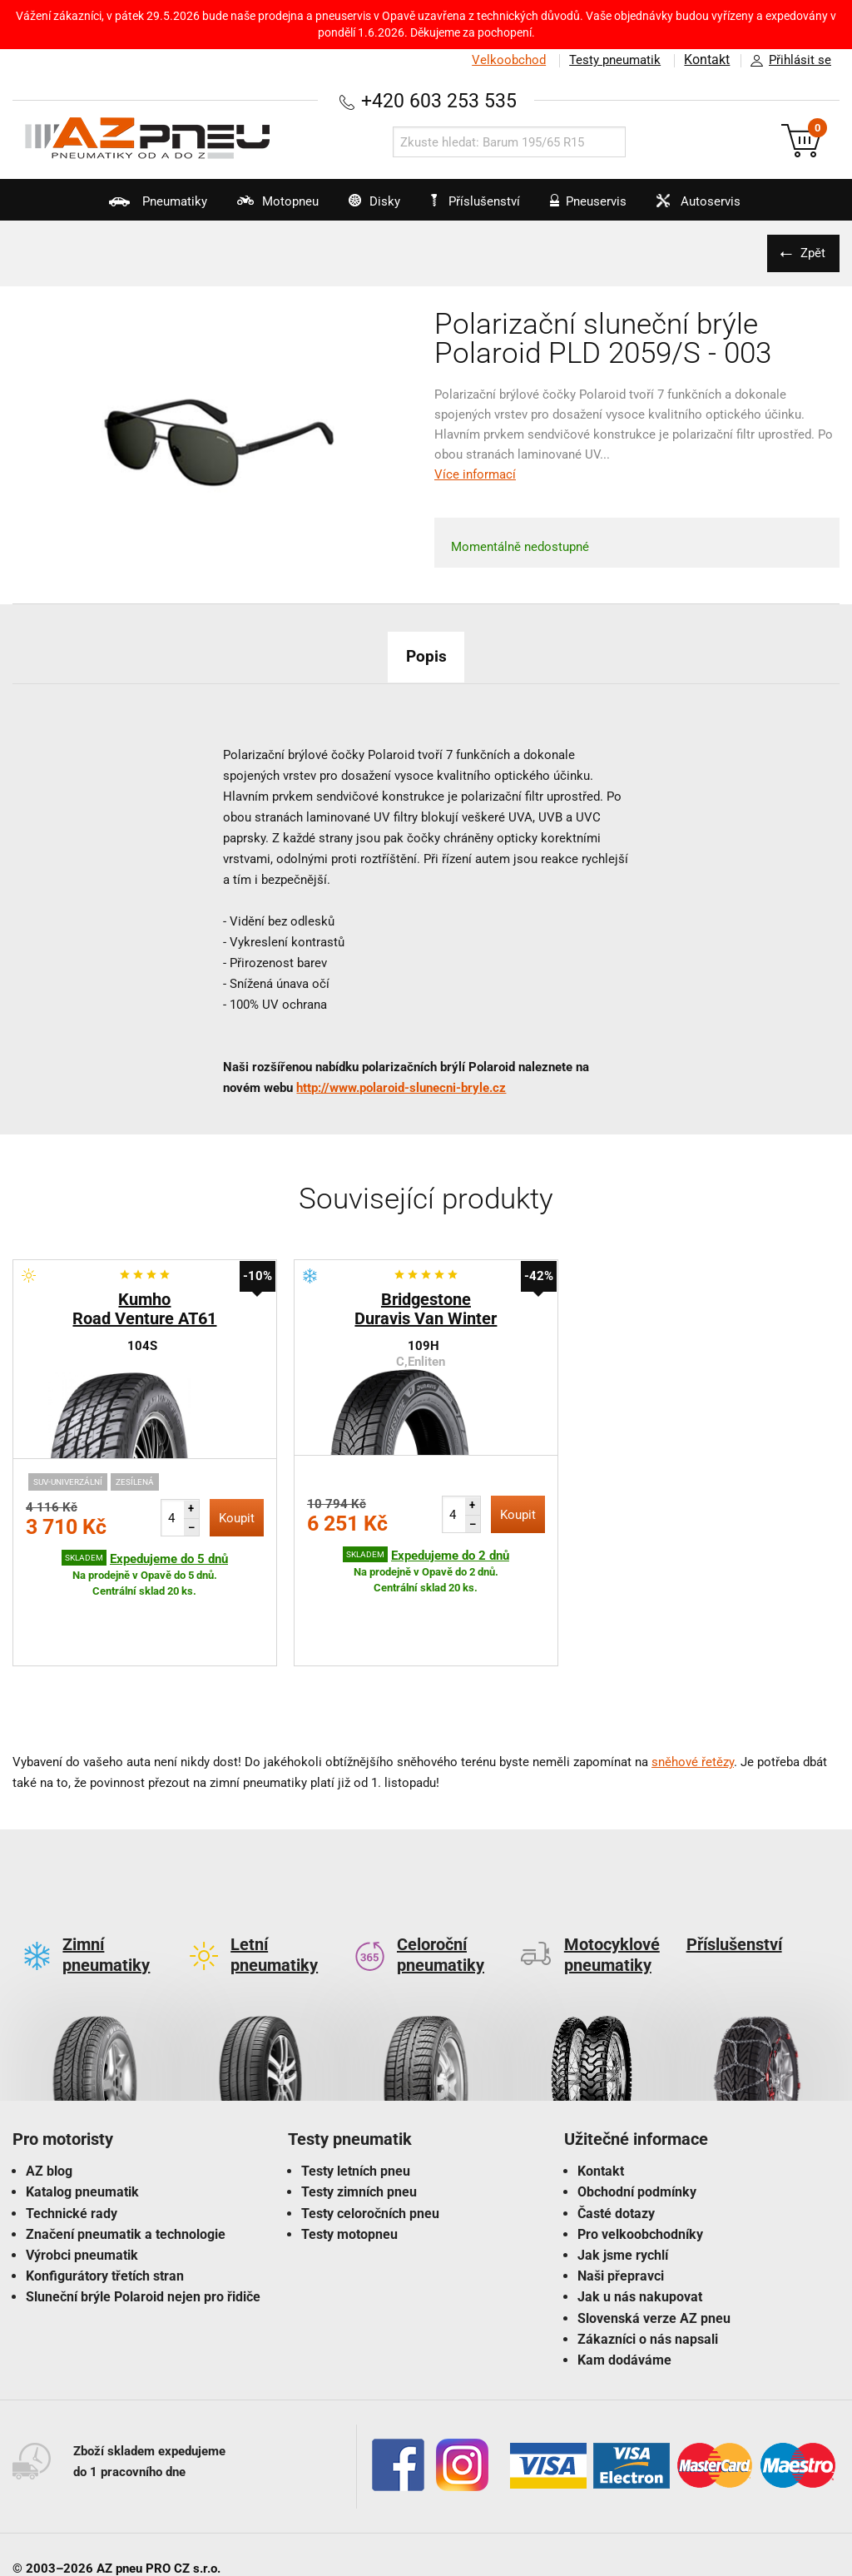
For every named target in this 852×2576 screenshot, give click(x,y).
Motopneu (243, 207)
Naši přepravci (620, 2198)
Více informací (475, 474)
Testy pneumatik (611, 59)
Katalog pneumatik (82, 2114)
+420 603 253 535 (438, 100)
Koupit (237, 1518)
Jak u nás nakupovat (639, 2218)
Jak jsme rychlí (622, 2177)
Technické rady (71, 2135)
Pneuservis (600, 207)
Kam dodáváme (624, 2282)
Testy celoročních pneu (370, 2135)
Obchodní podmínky (636, 2114)
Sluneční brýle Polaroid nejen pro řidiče (143, 2218)
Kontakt (705, 59)
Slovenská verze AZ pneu (654, 2240)
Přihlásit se (786, 60)
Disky (356, 207)
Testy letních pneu (355, 2093)
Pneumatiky (107, 207)
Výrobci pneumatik (82, 2177)
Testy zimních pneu (359, 2114)
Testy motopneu (349, 2156)
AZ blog (49, 2093)
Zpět (810, 253)
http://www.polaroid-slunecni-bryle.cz (401, 1087)
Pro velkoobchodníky (640, 2156)
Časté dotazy (616, 2135)
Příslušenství (482, 201)
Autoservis (726, 207)
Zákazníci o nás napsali (647, 2261)
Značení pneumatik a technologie (125, 2156)
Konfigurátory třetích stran (105, 2198)
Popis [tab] (426, 656)
